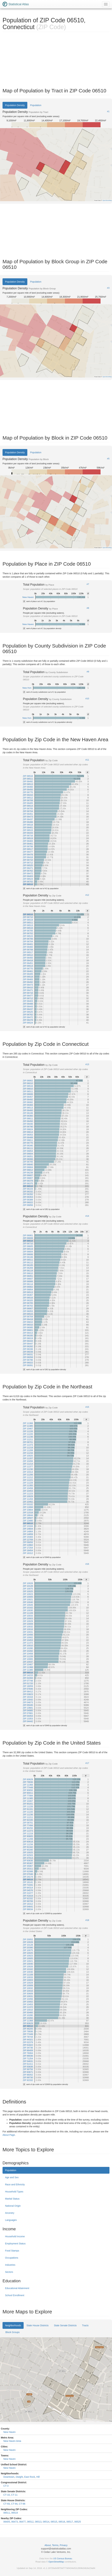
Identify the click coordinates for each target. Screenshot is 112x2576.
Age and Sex (12, 2177)
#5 (108, 459)
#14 (87, 1216)
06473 (14, 2521)
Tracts (85, 2325)
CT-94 (14, 2503)
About (48, 2545)
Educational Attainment (17, 2288)
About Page (9, 2135)
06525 (77, 2521)
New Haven (9, 2432)
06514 (46, 2521)
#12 (87, 895)
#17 (87, 1763)
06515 (54, 2521)
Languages (11, 2220)
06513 (38, 2521)
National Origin (13, 2205)
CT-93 (6, 2503)
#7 (88, 584)
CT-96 (22, 2503)
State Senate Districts (65, 2325)
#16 (87, 1564)
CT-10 (6, 2494)
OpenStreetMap (56, 2561)
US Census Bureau (62, 2558)
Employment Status (15, 2243)
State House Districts (37, 2325)
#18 (87, 1920)
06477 (22, 2521)
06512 (30, 2521)
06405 (6, 2521)
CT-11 (14, 2494)
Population (35, 105)
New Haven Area (12, 2441)
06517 (69, 2521)
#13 (87, 1064)
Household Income (15, 2236)
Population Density (15, 105)
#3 (108, 288)
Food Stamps (12, 2250)
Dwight (19, 2476)
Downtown (8, 2476)
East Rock (29, 2476)
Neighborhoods (13, 2325)
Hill (37, 2476)
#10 (87, 698)
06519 (14, 2512)
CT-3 (5, 2485)
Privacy (63, 2545)
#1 (108, 111)
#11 (87, 760)
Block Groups (12, 2332)
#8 (88, 608)
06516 (62, 2521)
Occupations (11, 2257)
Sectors (9, 2272)
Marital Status (12, 2198)
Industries (10, 2264)
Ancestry (9, 2213)
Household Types (14, 2191)
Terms (55, 2545)
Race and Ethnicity (15, 2184)
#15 (87, 1407)
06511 (6, 2512)
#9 (88, 672)
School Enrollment (14, 2295)
